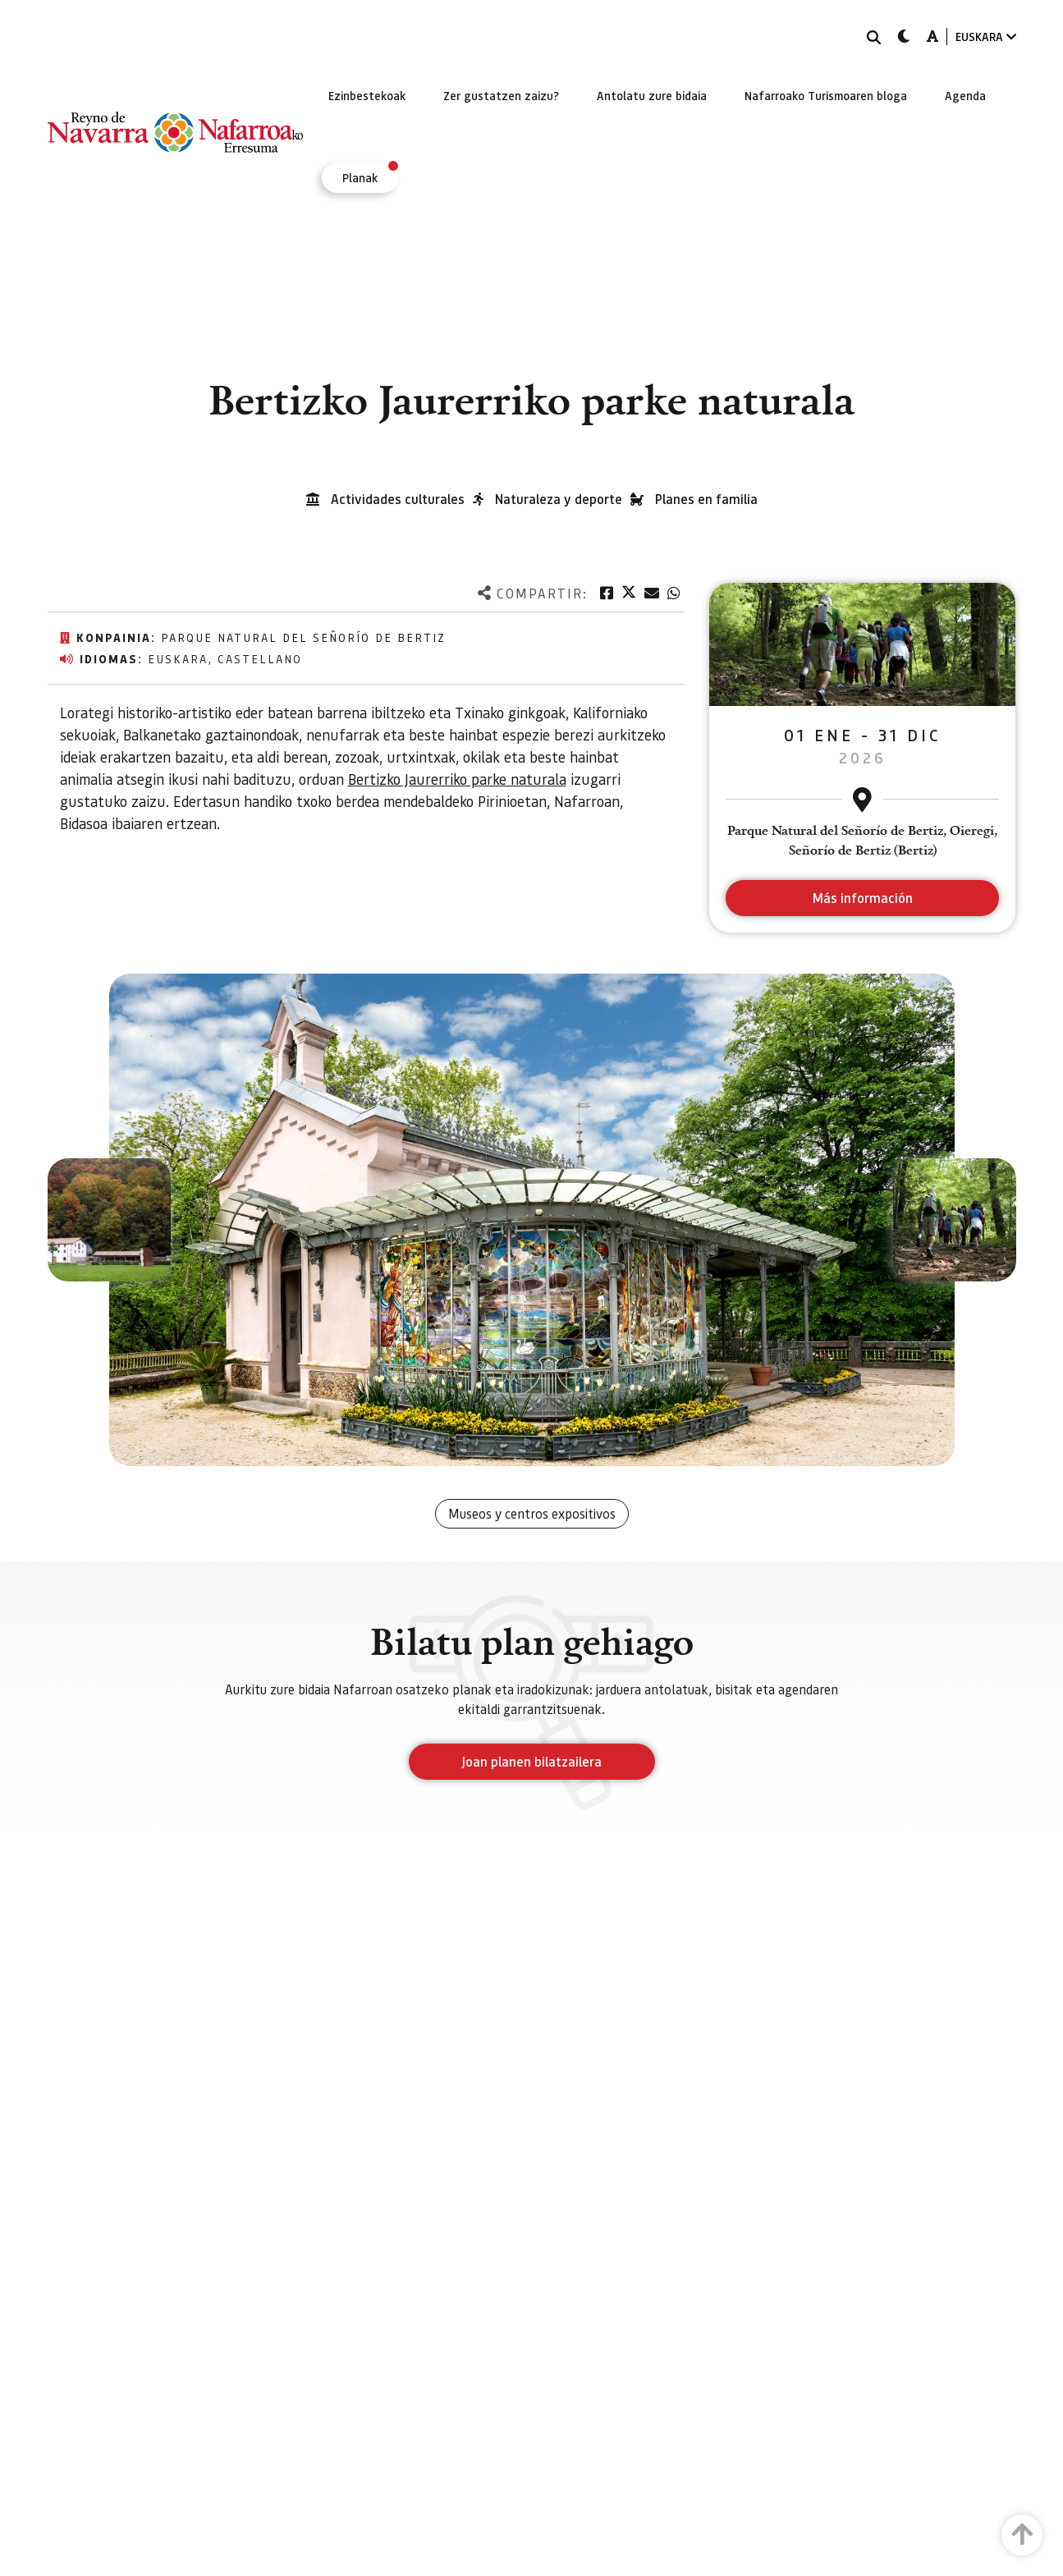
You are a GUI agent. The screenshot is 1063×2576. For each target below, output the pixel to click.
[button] (109, 1219)
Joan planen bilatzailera (531, 1761)
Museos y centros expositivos (532, 1513)
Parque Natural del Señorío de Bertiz (303, 637)
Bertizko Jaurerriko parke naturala (457, 778)
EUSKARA (985, 36)
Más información (862, 897)
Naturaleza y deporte (558, 498)
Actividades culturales (398, 498)
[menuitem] (367, 95)
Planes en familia (706, 498)
